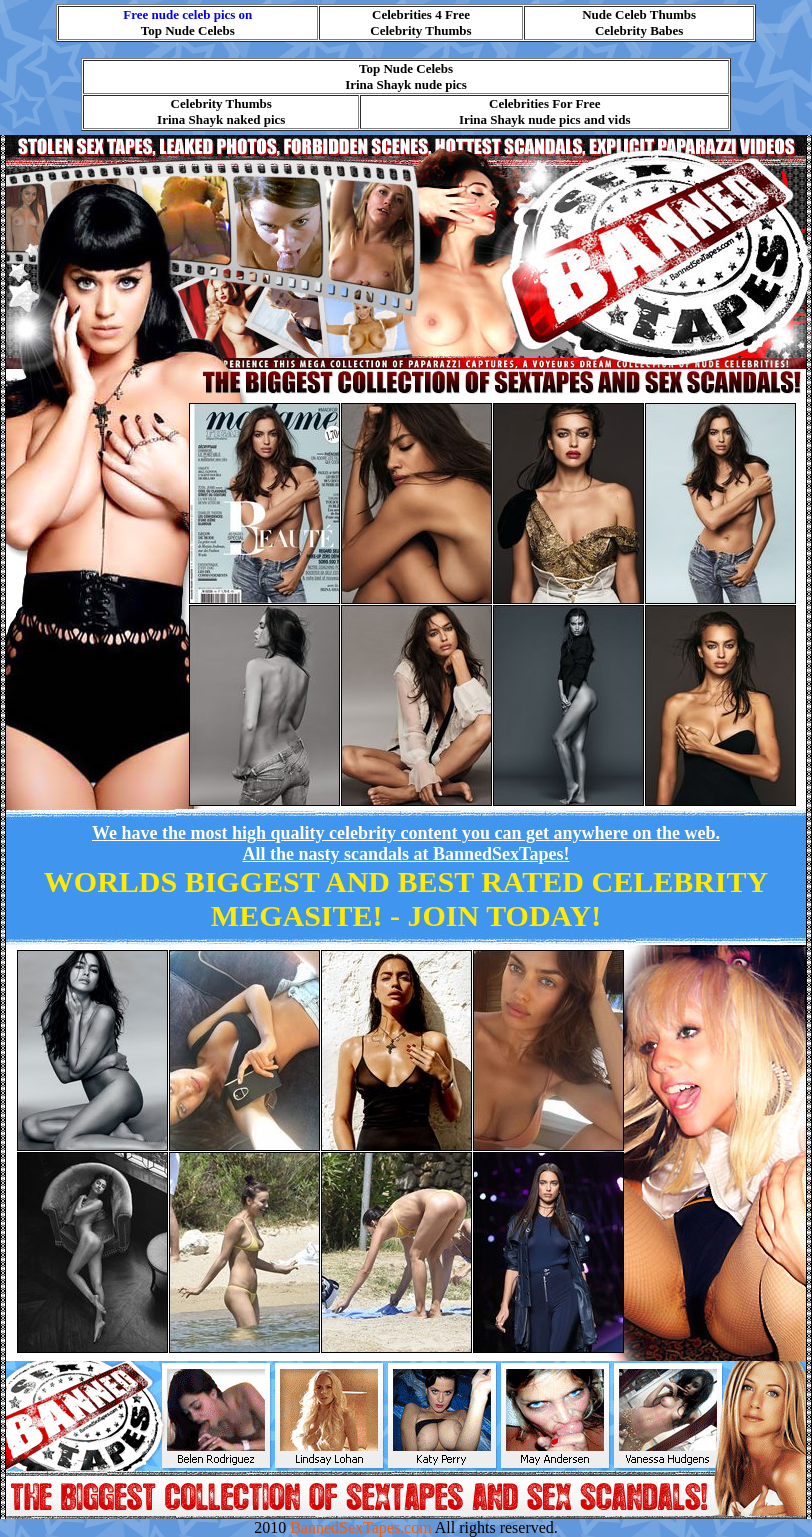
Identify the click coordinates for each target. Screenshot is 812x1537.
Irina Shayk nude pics (406, 84)
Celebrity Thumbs (420, 30)
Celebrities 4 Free (421, 14)
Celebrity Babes (639, 30)
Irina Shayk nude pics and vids (545, 119)
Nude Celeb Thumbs (639, 14)
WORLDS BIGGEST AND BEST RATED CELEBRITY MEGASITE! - (406, 898)
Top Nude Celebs (188, 30)
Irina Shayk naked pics (221, 119)
